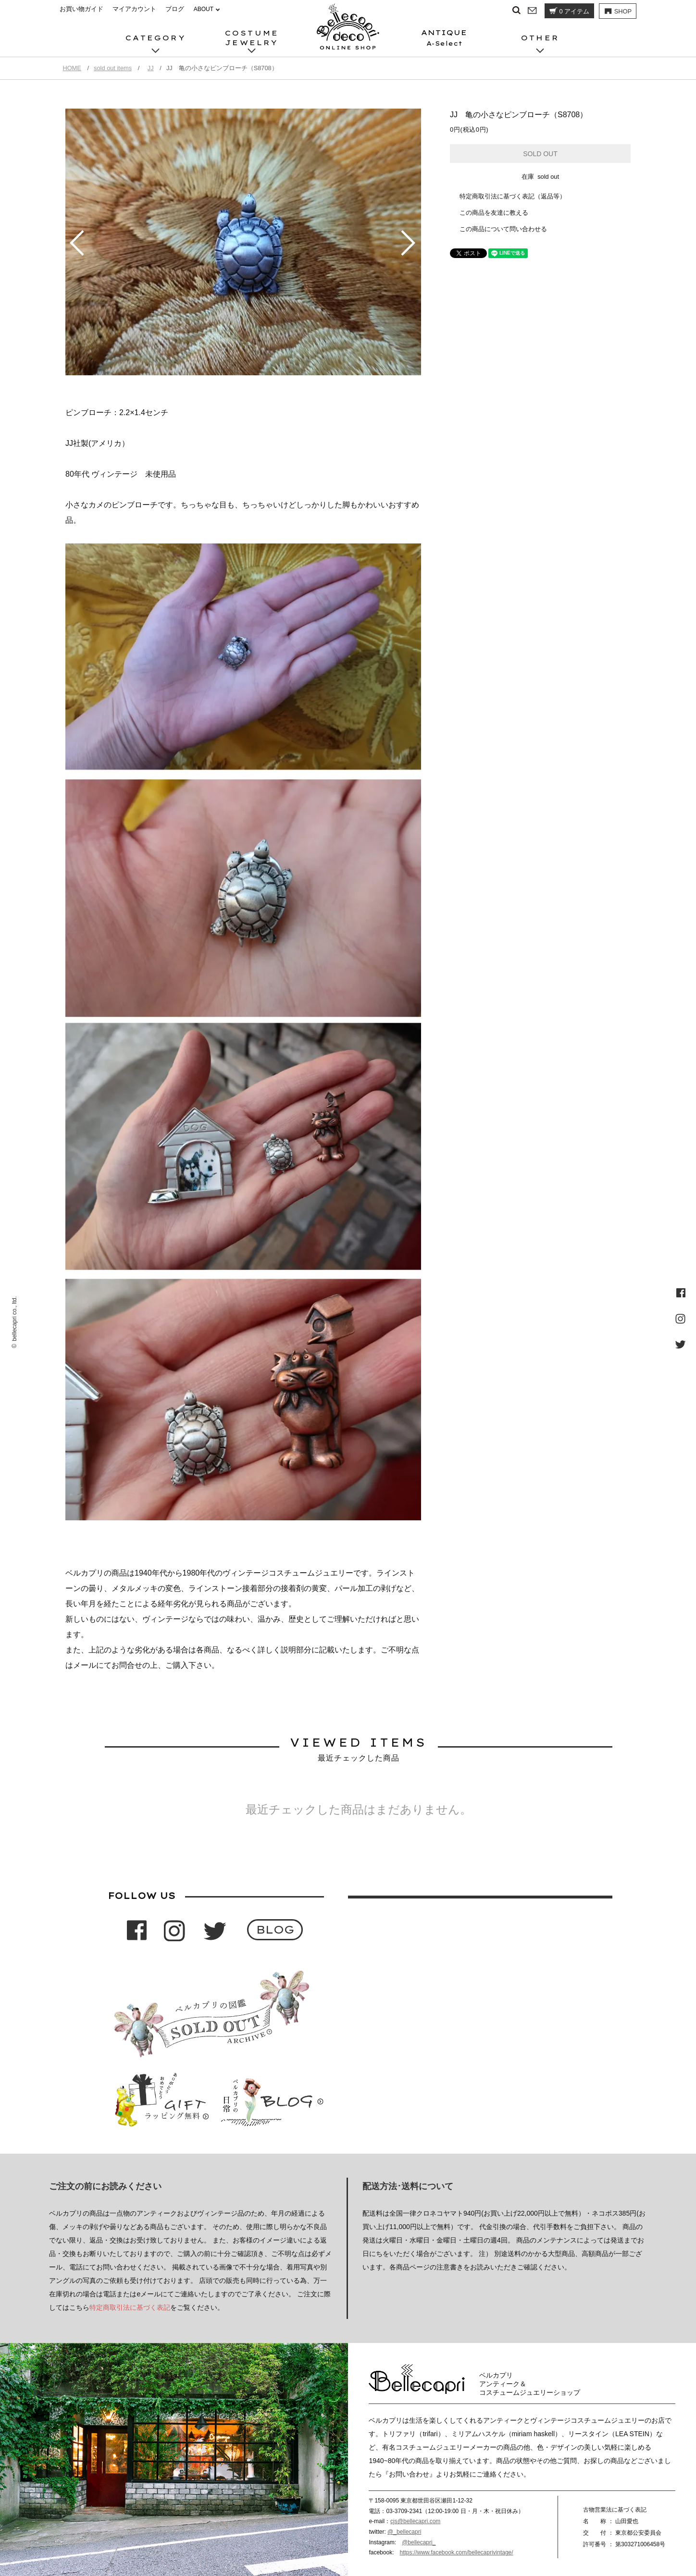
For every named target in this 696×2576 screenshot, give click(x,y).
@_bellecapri (404, 2531)
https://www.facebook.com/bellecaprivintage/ (456, 2552)
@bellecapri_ (418, 2542)
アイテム (569, 11)
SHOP (617, 11)
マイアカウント (134, 8)
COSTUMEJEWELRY (252, 37)
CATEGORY (155, 37)
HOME (71, 68)
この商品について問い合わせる (503, 229)
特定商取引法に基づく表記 (129, 2307)
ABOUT (203, 9)
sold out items (113, 68)
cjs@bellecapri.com (415, 2521)
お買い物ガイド (81, 8)
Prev (77, 243)
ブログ (174, 8)
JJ (151, 68)
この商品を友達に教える (494, 212)
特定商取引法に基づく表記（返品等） (513, 196)
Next (409, 243)
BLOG (275, 1929)
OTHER (540, 37)
